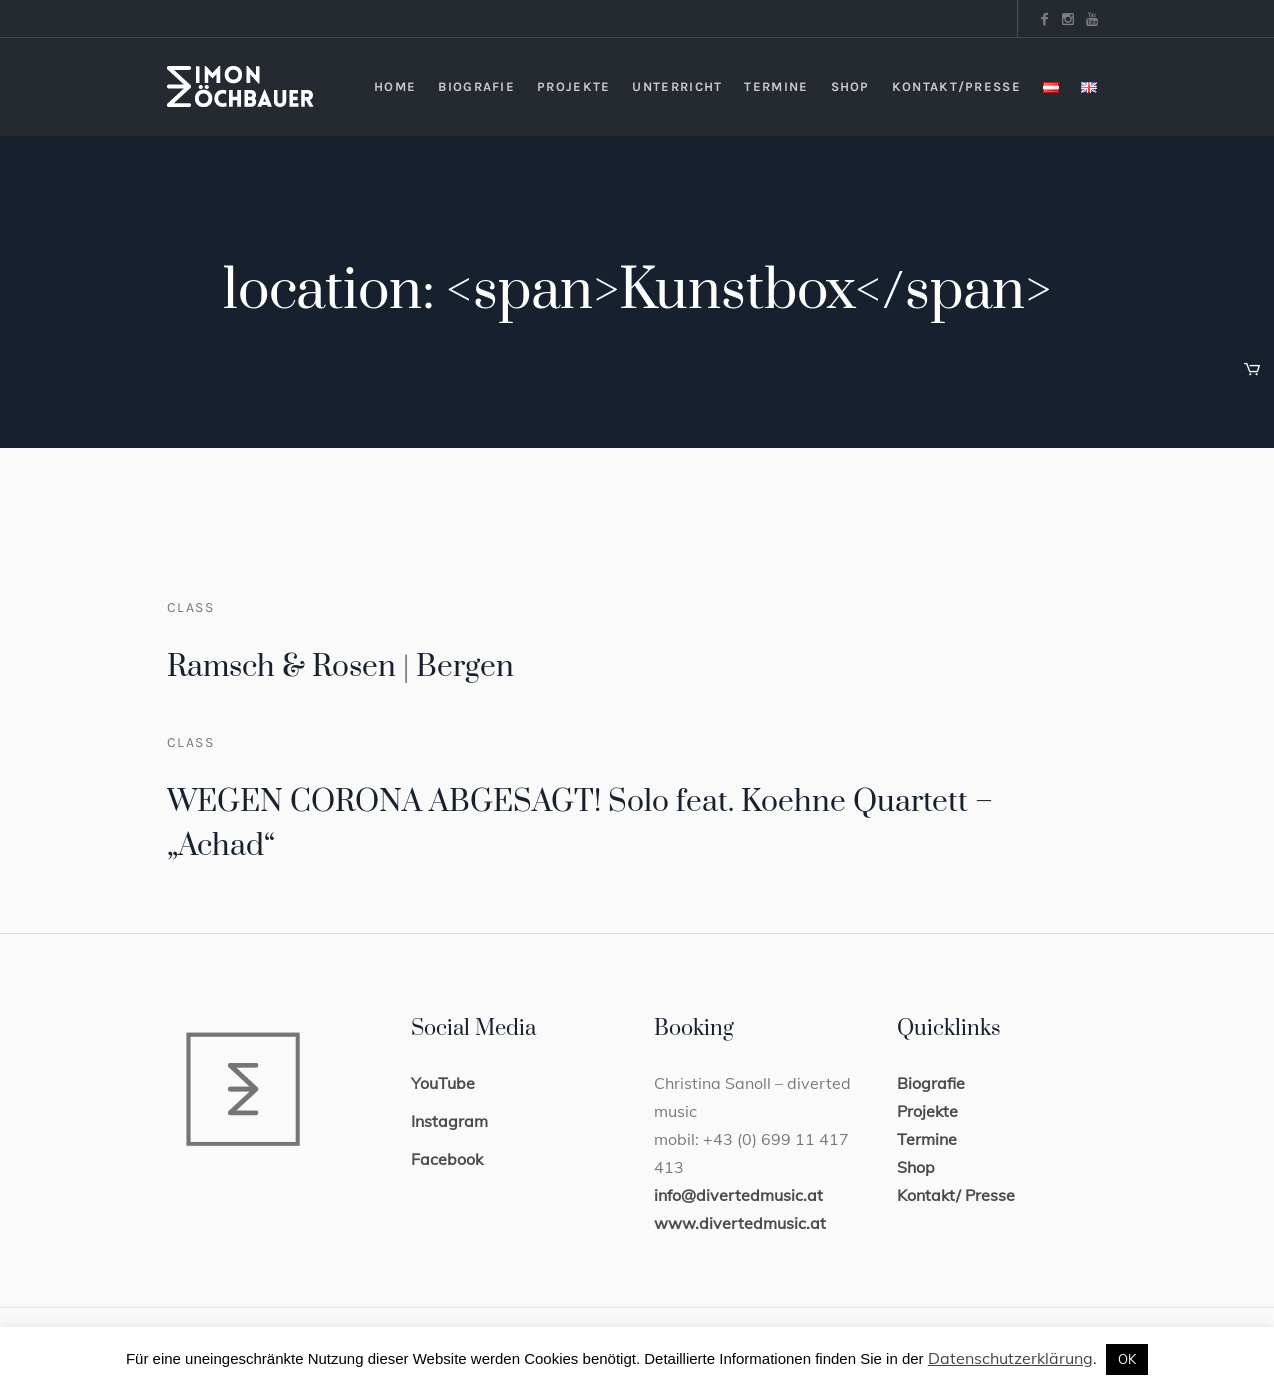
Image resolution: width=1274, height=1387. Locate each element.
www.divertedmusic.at (740, 1223)
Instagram (449, 1121)
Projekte (927, 1111)
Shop (916, 1167)
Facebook (447, 1159)
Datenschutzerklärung (1010, 1358)
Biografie (931, 1083)
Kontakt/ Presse (956, 1195)
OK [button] (1127, 1359)
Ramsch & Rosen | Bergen (340, 667)
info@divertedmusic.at (738, 1195)
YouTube (443, 1083)
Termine (927, 1139)
